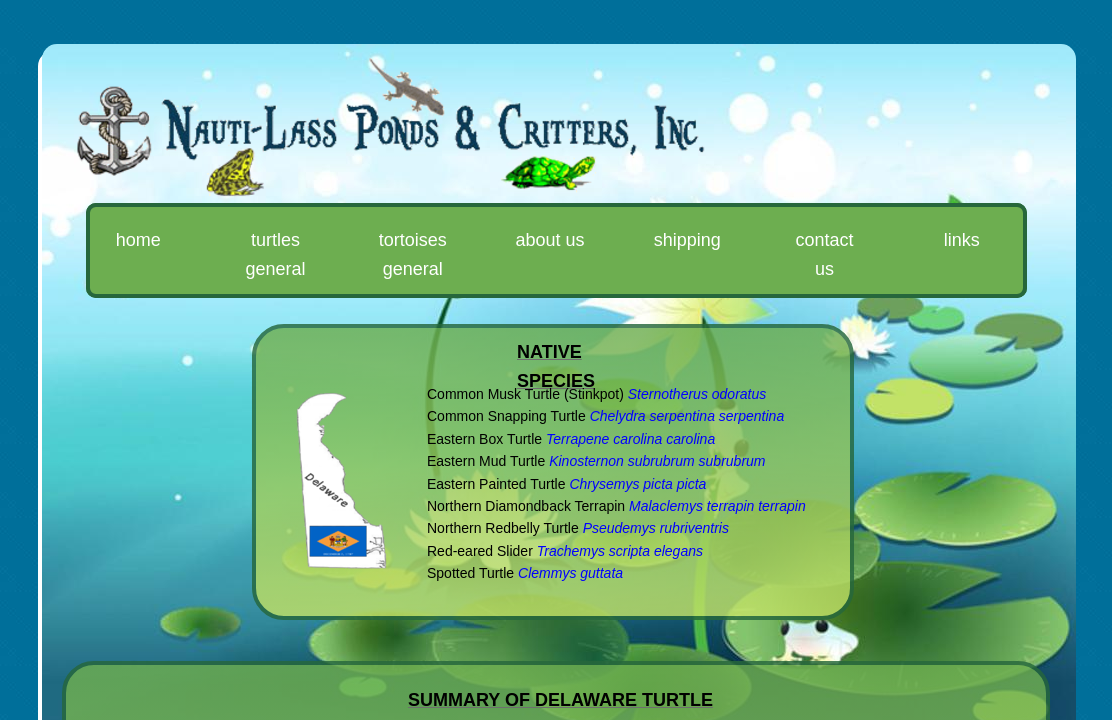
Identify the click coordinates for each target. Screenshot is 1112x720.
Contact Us (825, 254)
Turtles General (275, 254)
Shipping (687, 240)
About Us (549, 240)
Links (962, 240)
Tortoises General (413, 254)
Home (138, 240)
